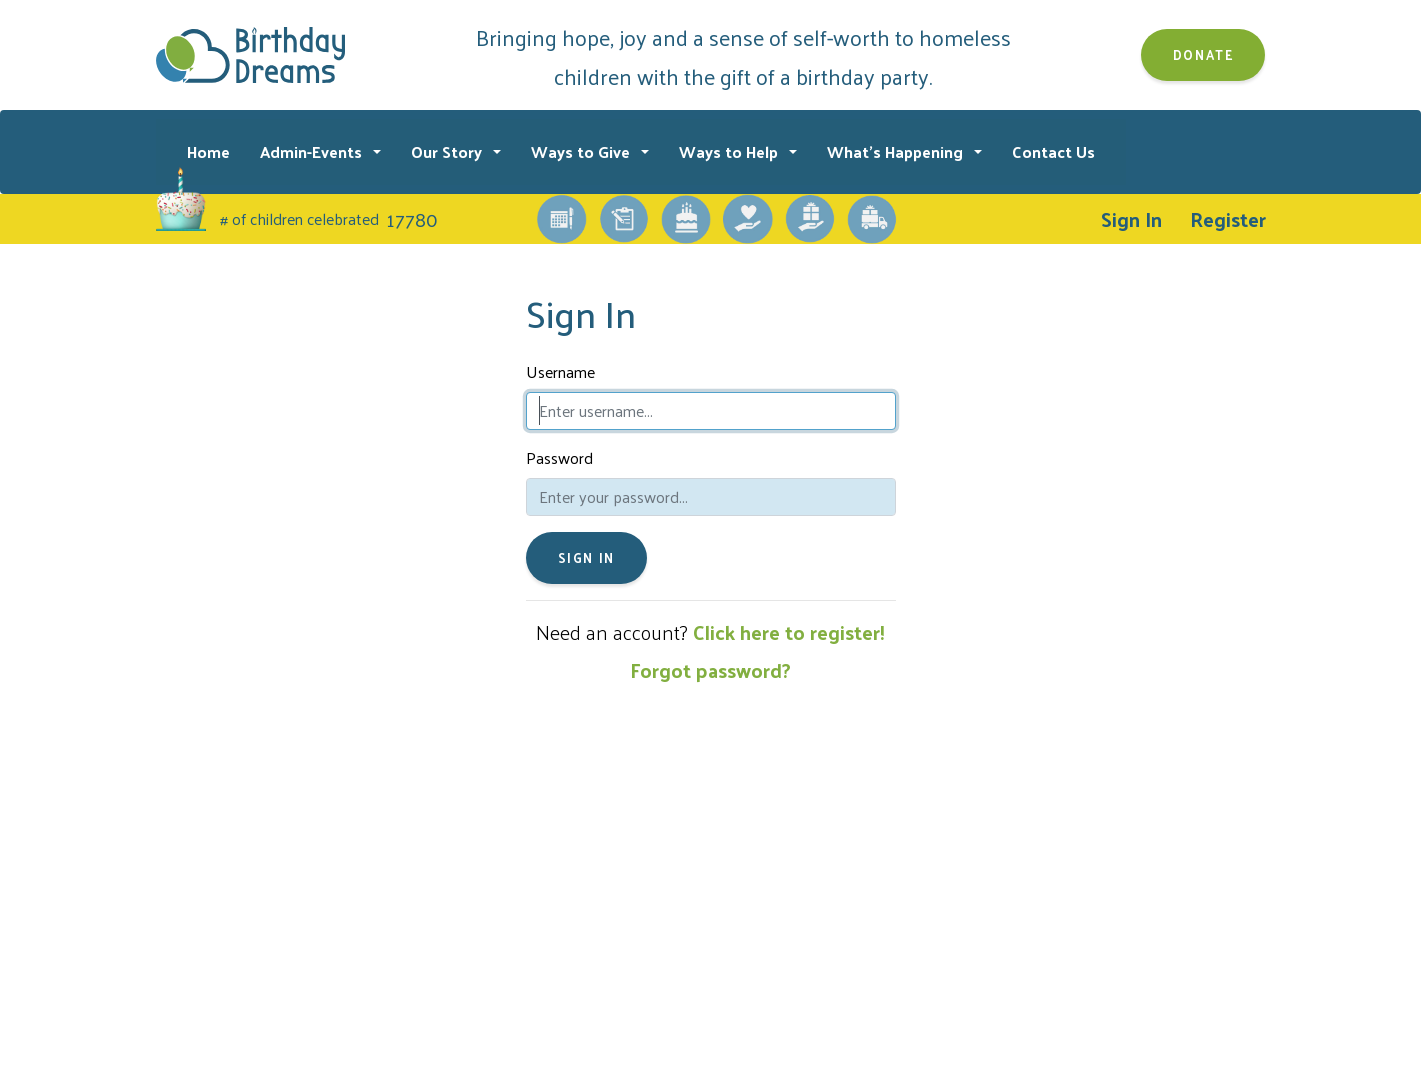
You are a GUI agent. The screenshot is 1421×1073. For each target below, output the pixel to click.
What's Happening (897, 151)
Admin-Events (313, 151)
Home (208, 151)
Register (1228, 219)
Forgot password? (710, 670)
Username (560, 372)
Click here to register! (789, 632)
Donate (1203, 54)
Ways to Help (730, 151)
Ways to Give (582, 151)
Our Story (448, 151)
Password (559, 458)
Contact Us (1053, 151)
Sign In (1131, 219)
